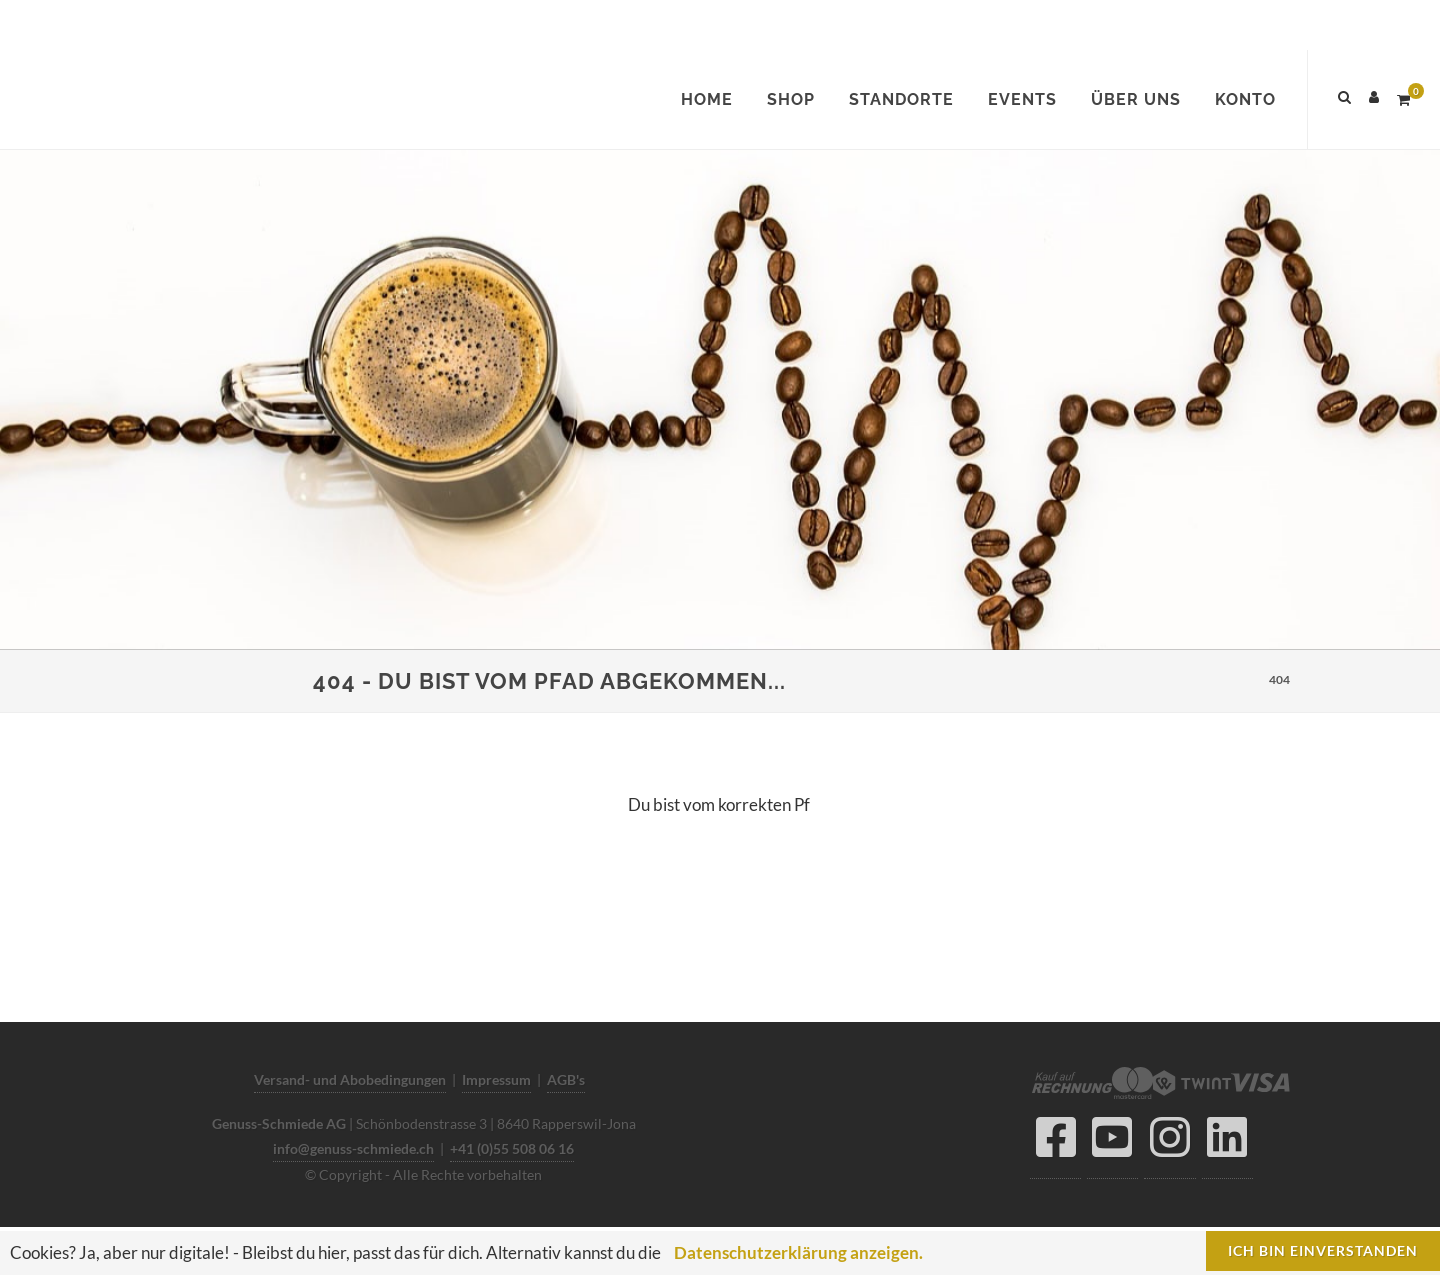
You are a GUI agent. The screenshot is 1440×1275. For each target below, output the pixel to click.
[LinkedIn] (1227, 1142)
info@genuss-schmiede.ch (353, 1148)
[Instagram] (1170, 1142)
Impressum (496, 1079)
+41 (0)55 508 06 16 (512, 1148)
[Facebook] (1055, 1142)
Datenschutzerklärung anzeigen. (798, 1252)
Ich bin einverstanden (1323, 1250)
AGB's (566, 1079)
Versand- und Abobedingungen (350, 1079)
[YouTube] (1112, 1142)
